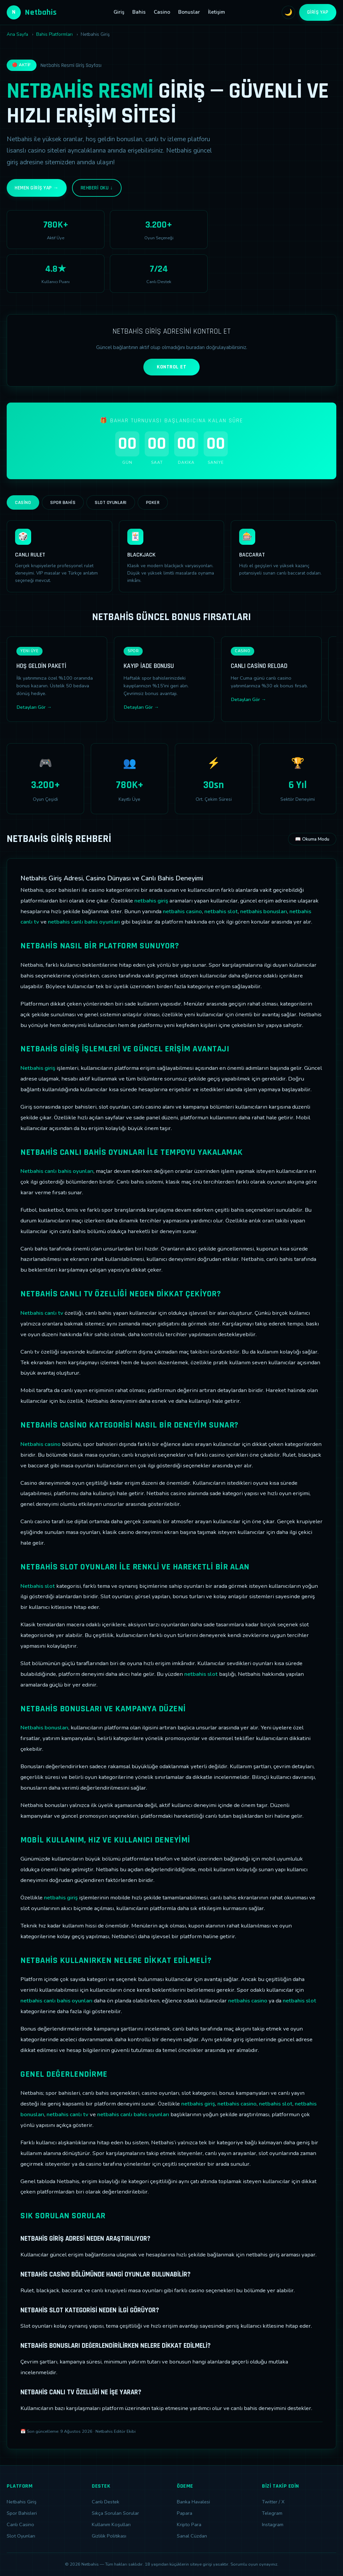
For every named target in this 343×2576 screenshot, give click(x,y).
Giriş (119, 12)
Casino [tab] (23, 503)
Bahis (139, 12)
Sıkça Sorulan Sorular (115, 2513)
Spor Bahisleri (22, 2513)
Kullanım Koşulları (111, 2524)
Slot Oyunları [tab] (111, 503)
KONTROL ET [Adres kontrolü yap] (171, 366)
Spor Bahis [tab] (62, 503)
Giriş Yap (318, 12)
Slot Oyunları (21, 2535)
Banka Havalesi (193, 2501)
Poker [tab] (153, 503)
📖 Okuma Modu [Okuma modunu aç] (312, 839)
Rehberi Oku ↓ (97, 188)
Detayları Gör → (34, 707)
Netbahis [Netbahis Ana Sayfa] (32, 12)
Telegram (272, 2513)
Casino (162, 12)
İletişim (216, 12)
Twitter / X (273, 2501)
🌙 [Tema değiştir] (288, 12)
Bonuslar (189, 12)
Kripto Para (189, 2524)
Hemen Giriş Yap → (37, 188)
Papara (184, 2513)
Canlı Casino (20, 2524)
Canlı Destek (105, 2501)
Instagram (272, 2524)
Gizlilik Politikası (109, 2535)
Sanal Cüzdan (192, 2535)
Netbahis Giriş (22, 2501)
